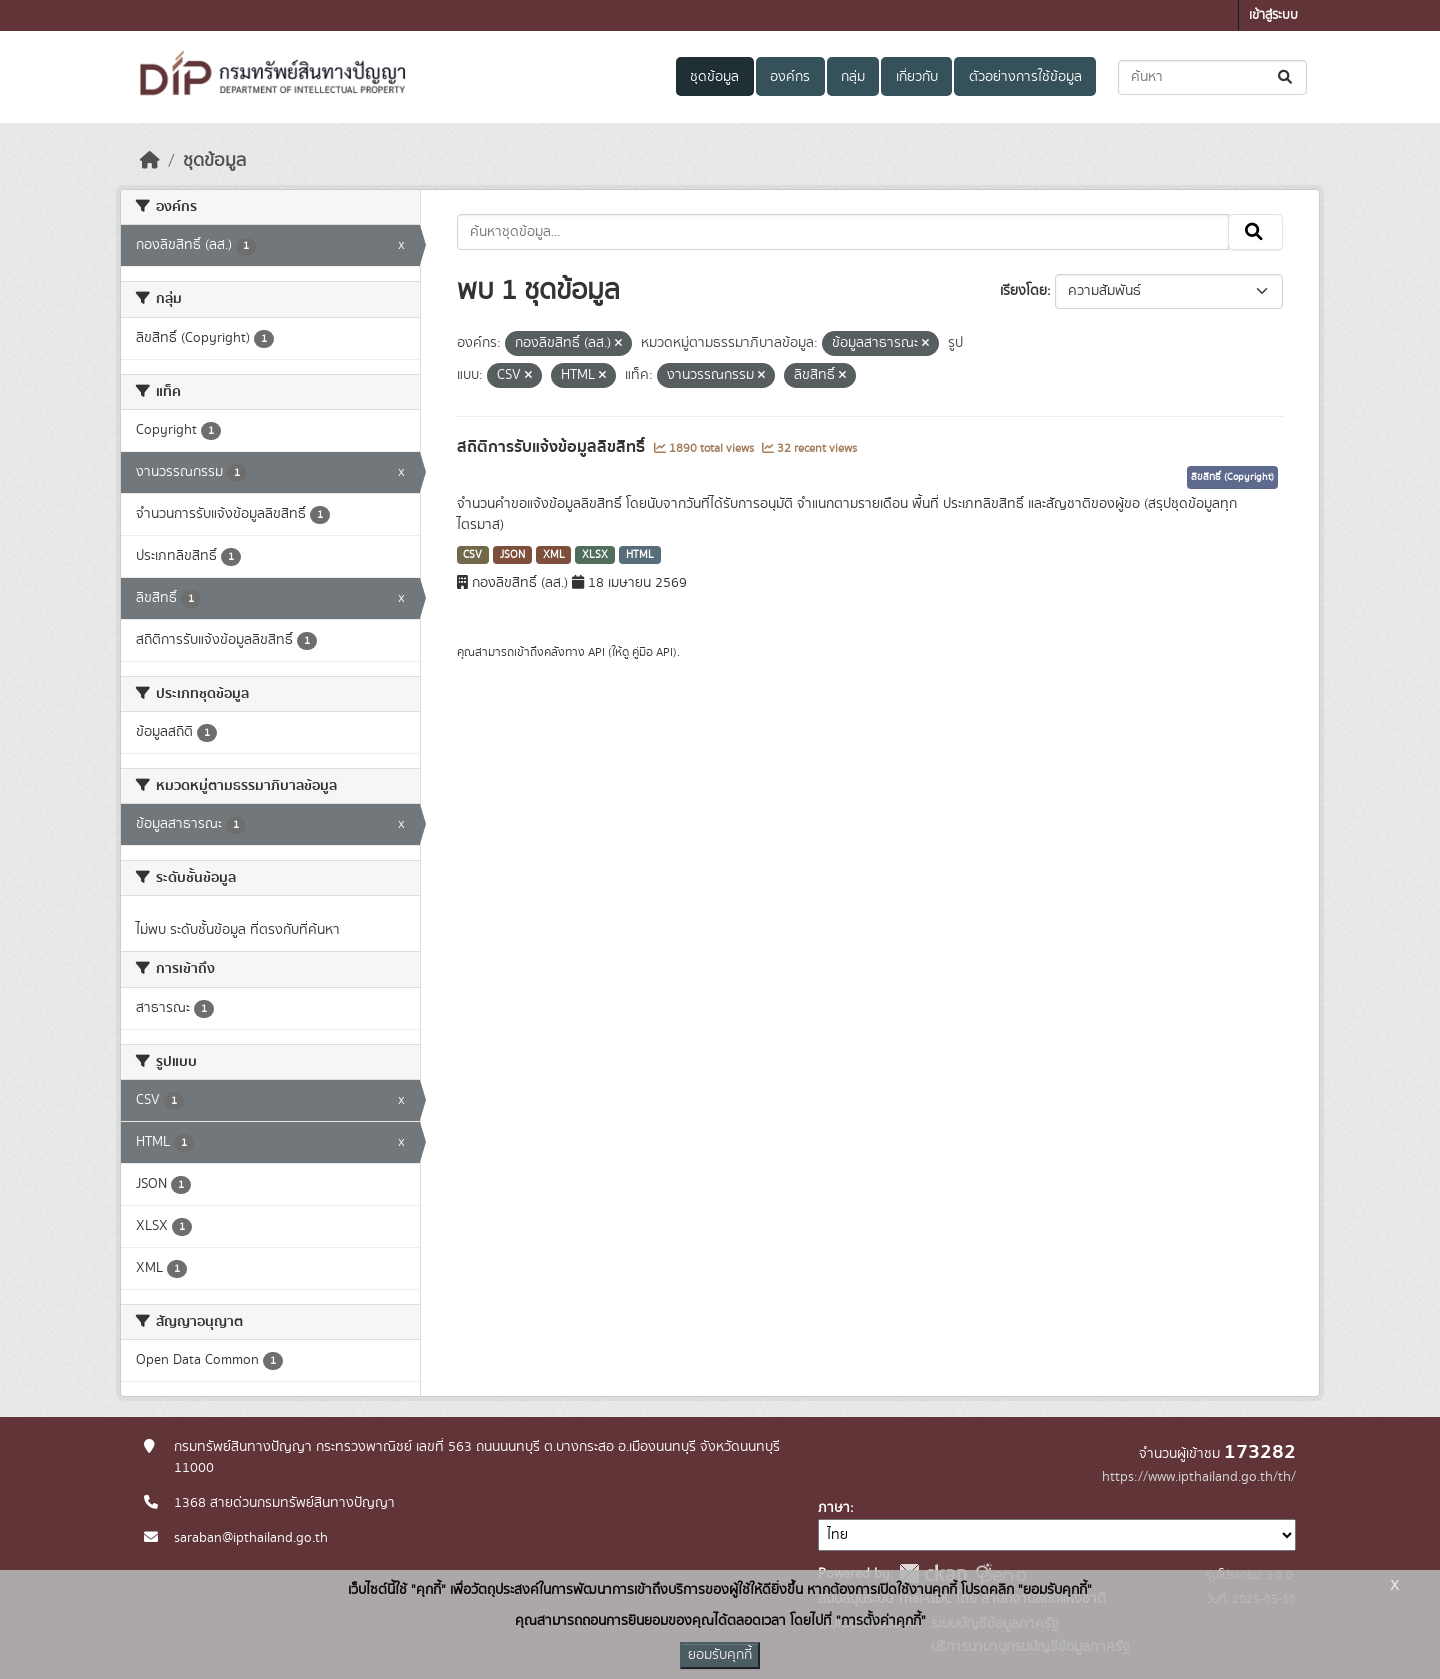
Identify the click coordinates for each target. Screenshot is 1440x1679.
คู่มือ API (652, 652)
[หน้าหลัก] (150, 161)
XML (554, 555)
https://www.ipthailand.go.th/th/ (1199, 1477)
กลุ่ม (853, 77)
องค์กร (790, 77)
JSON (512, 555)
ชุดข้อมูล (714, 77)
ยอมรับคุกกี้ (720, 1655)
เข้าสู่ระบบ (1273, 15)
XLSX (595, 555)
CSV (472, 555)
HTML (640, 555)
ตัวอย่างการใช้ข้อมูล (1025, 77)
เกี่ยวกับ (917, 77)
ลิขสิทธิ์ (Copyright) (1232, 477)
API (596, 652)
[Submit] (1286, 77)
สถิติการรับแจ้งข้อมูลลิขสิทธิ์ (553, 447)
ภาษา (834, 1508)
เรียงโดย (1023, 291)
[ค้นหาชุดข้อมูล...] (1212, 77)
